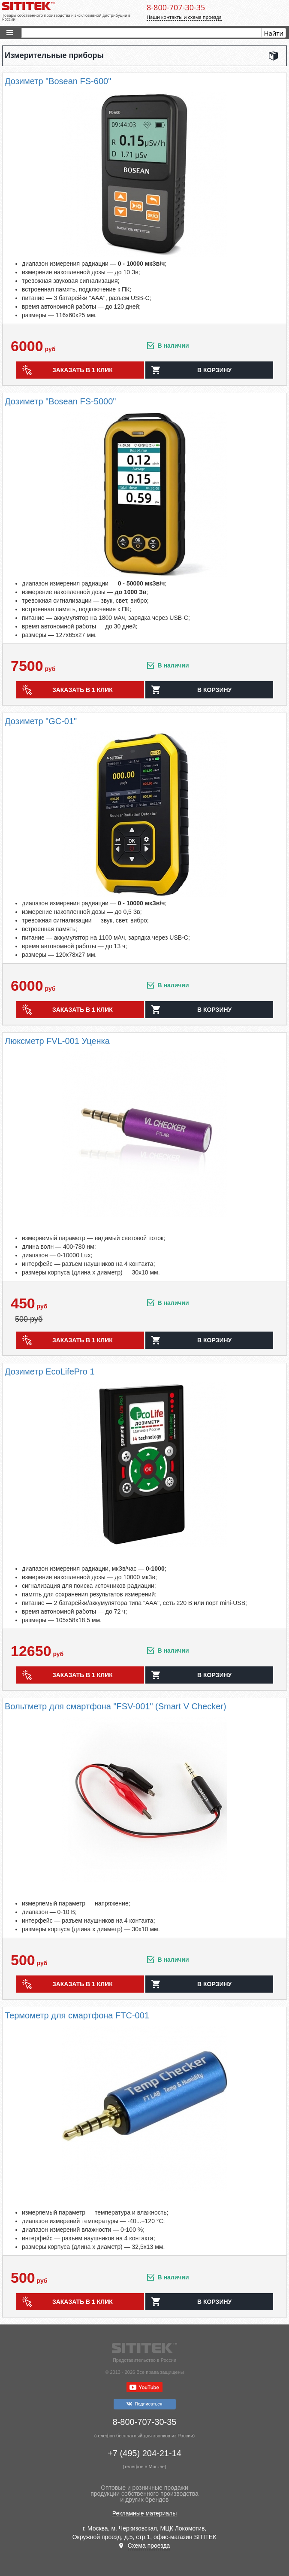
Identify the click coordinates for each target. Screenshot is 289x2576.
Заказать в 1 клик (82, 370)
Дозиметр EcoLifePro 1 (50, 1371)
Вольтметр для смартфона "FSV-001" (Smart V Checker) (115, 1706)
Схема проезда (149, 2545)
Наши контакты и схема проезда (184, 17)
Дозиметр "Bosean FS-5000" (60, 401)
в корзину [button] (214, 370)
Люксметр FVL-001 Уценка (57, 1041)
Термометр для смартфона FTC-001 (77, 2015)
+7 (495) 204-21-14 (144, 2453)
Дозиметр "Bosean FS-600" (58, 81)
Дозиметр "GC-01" (41, 721)
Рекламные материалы (144, 2513)
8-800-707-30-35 (176, 7)
